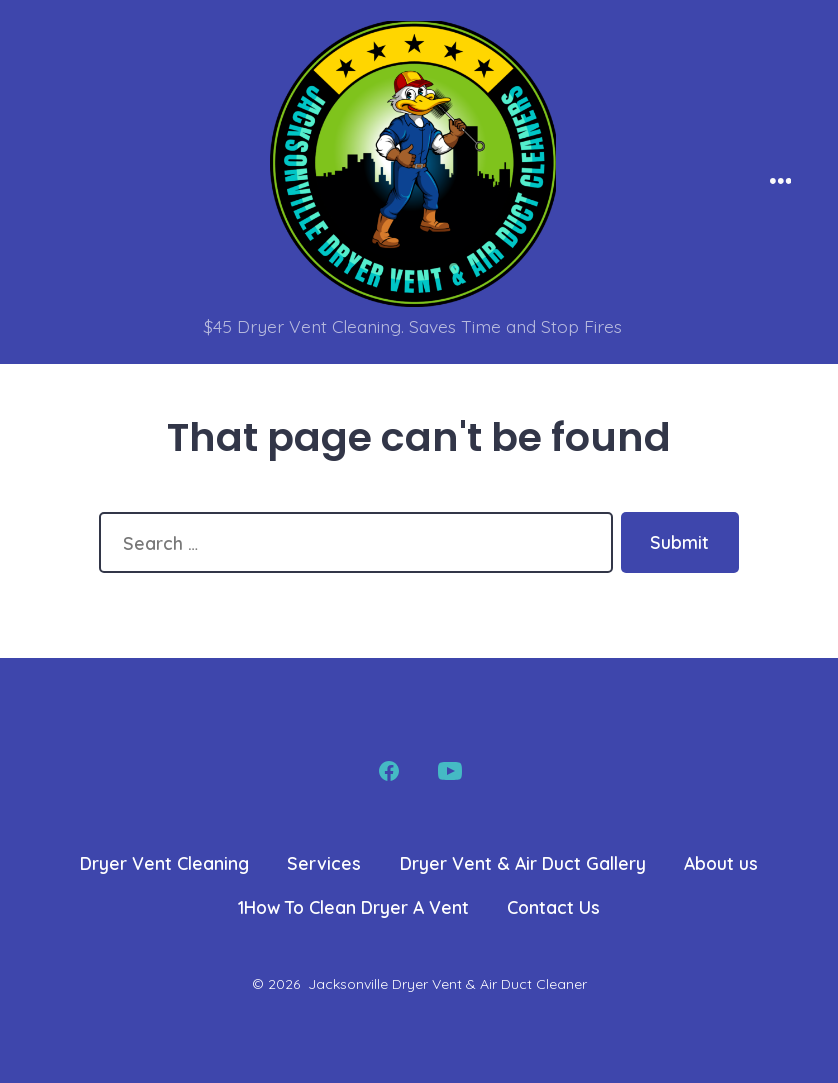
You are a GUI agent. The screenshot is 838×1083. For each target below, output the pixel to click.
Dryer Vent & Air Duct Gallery (523, 863)
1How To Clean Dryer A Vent (353, 907)
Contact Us (553, 907)
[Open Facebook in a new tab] (389, 771)
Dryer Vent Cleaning (164, 863)
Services (324, 863)
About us (721, 863)
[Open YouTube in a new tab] (450, 771)
